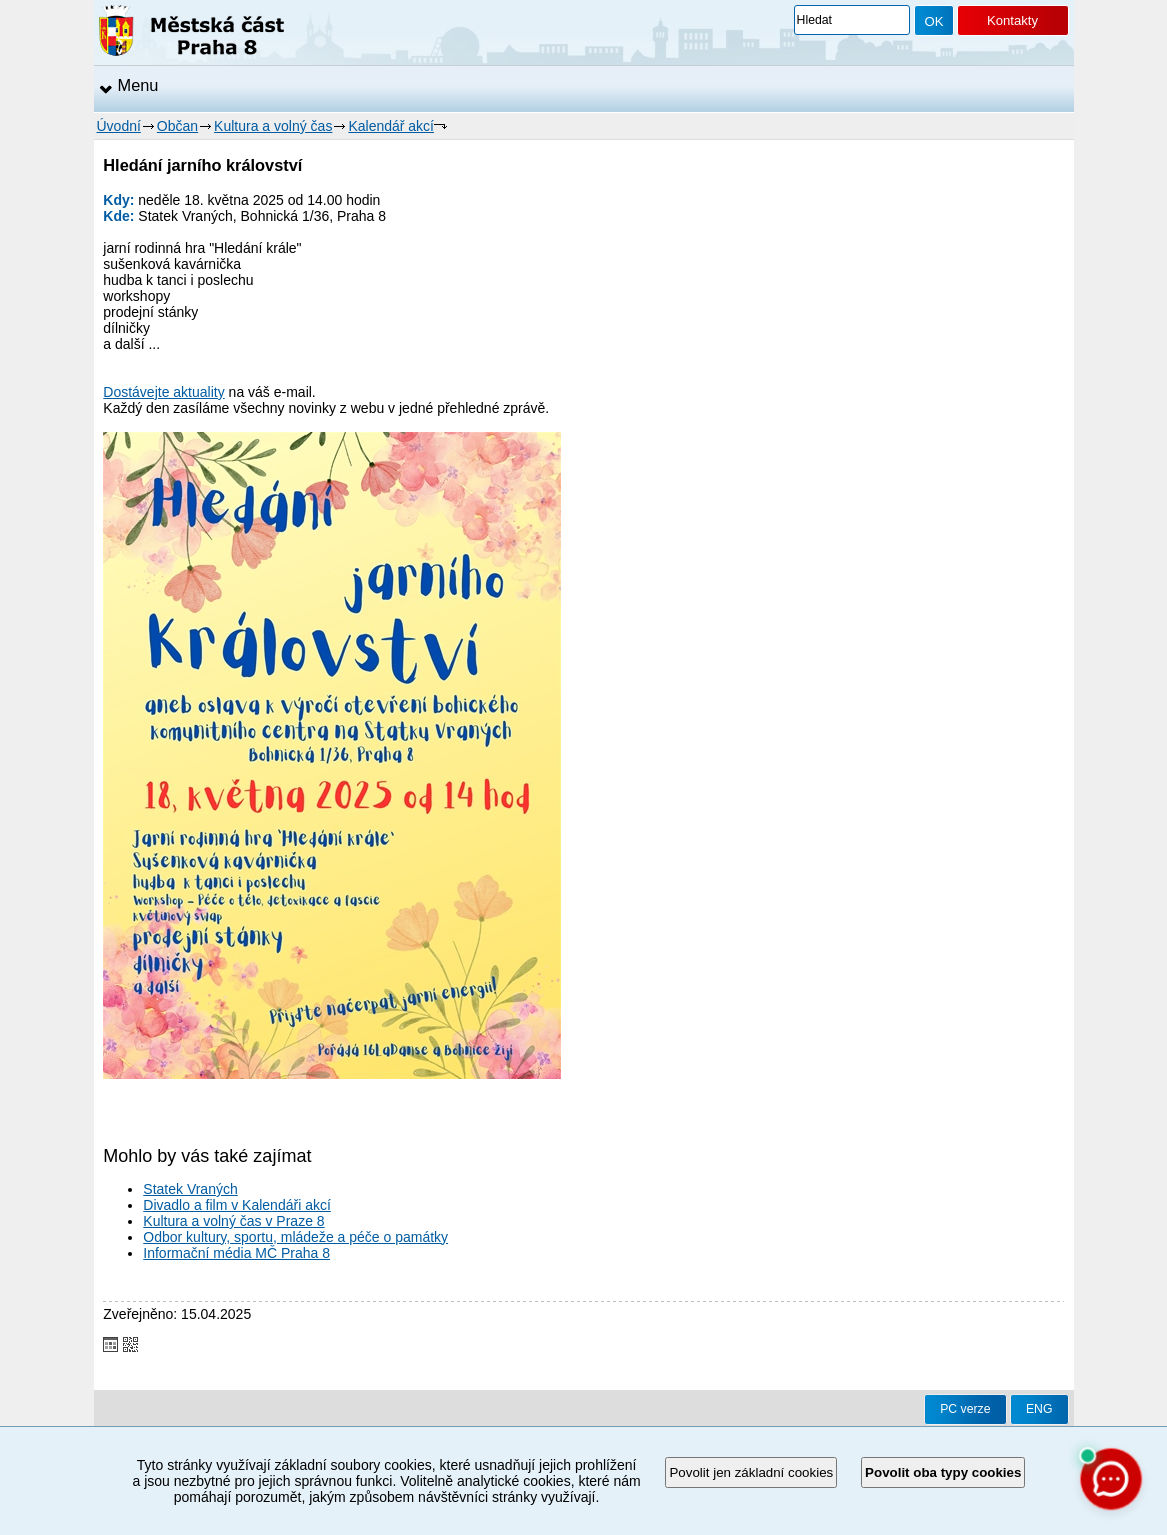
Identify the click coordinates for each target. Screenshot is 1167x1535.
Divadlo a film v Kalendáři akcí (237, 1205)
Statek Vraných (190, 1189)
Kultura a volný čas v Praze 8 (233, 1221)
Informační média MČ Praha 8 (236, 1253)
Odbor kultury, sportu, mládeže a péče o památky (295, 1237)
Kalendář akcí (391, 126)
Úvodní (119, 126)
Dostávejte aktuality (163, 392)
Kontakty (1012, 20)
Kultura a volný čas (273, 126)
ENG (1039, 1409)
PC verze (965, 1409)
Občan (177, 126)
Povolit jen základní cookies (751, 1472)
